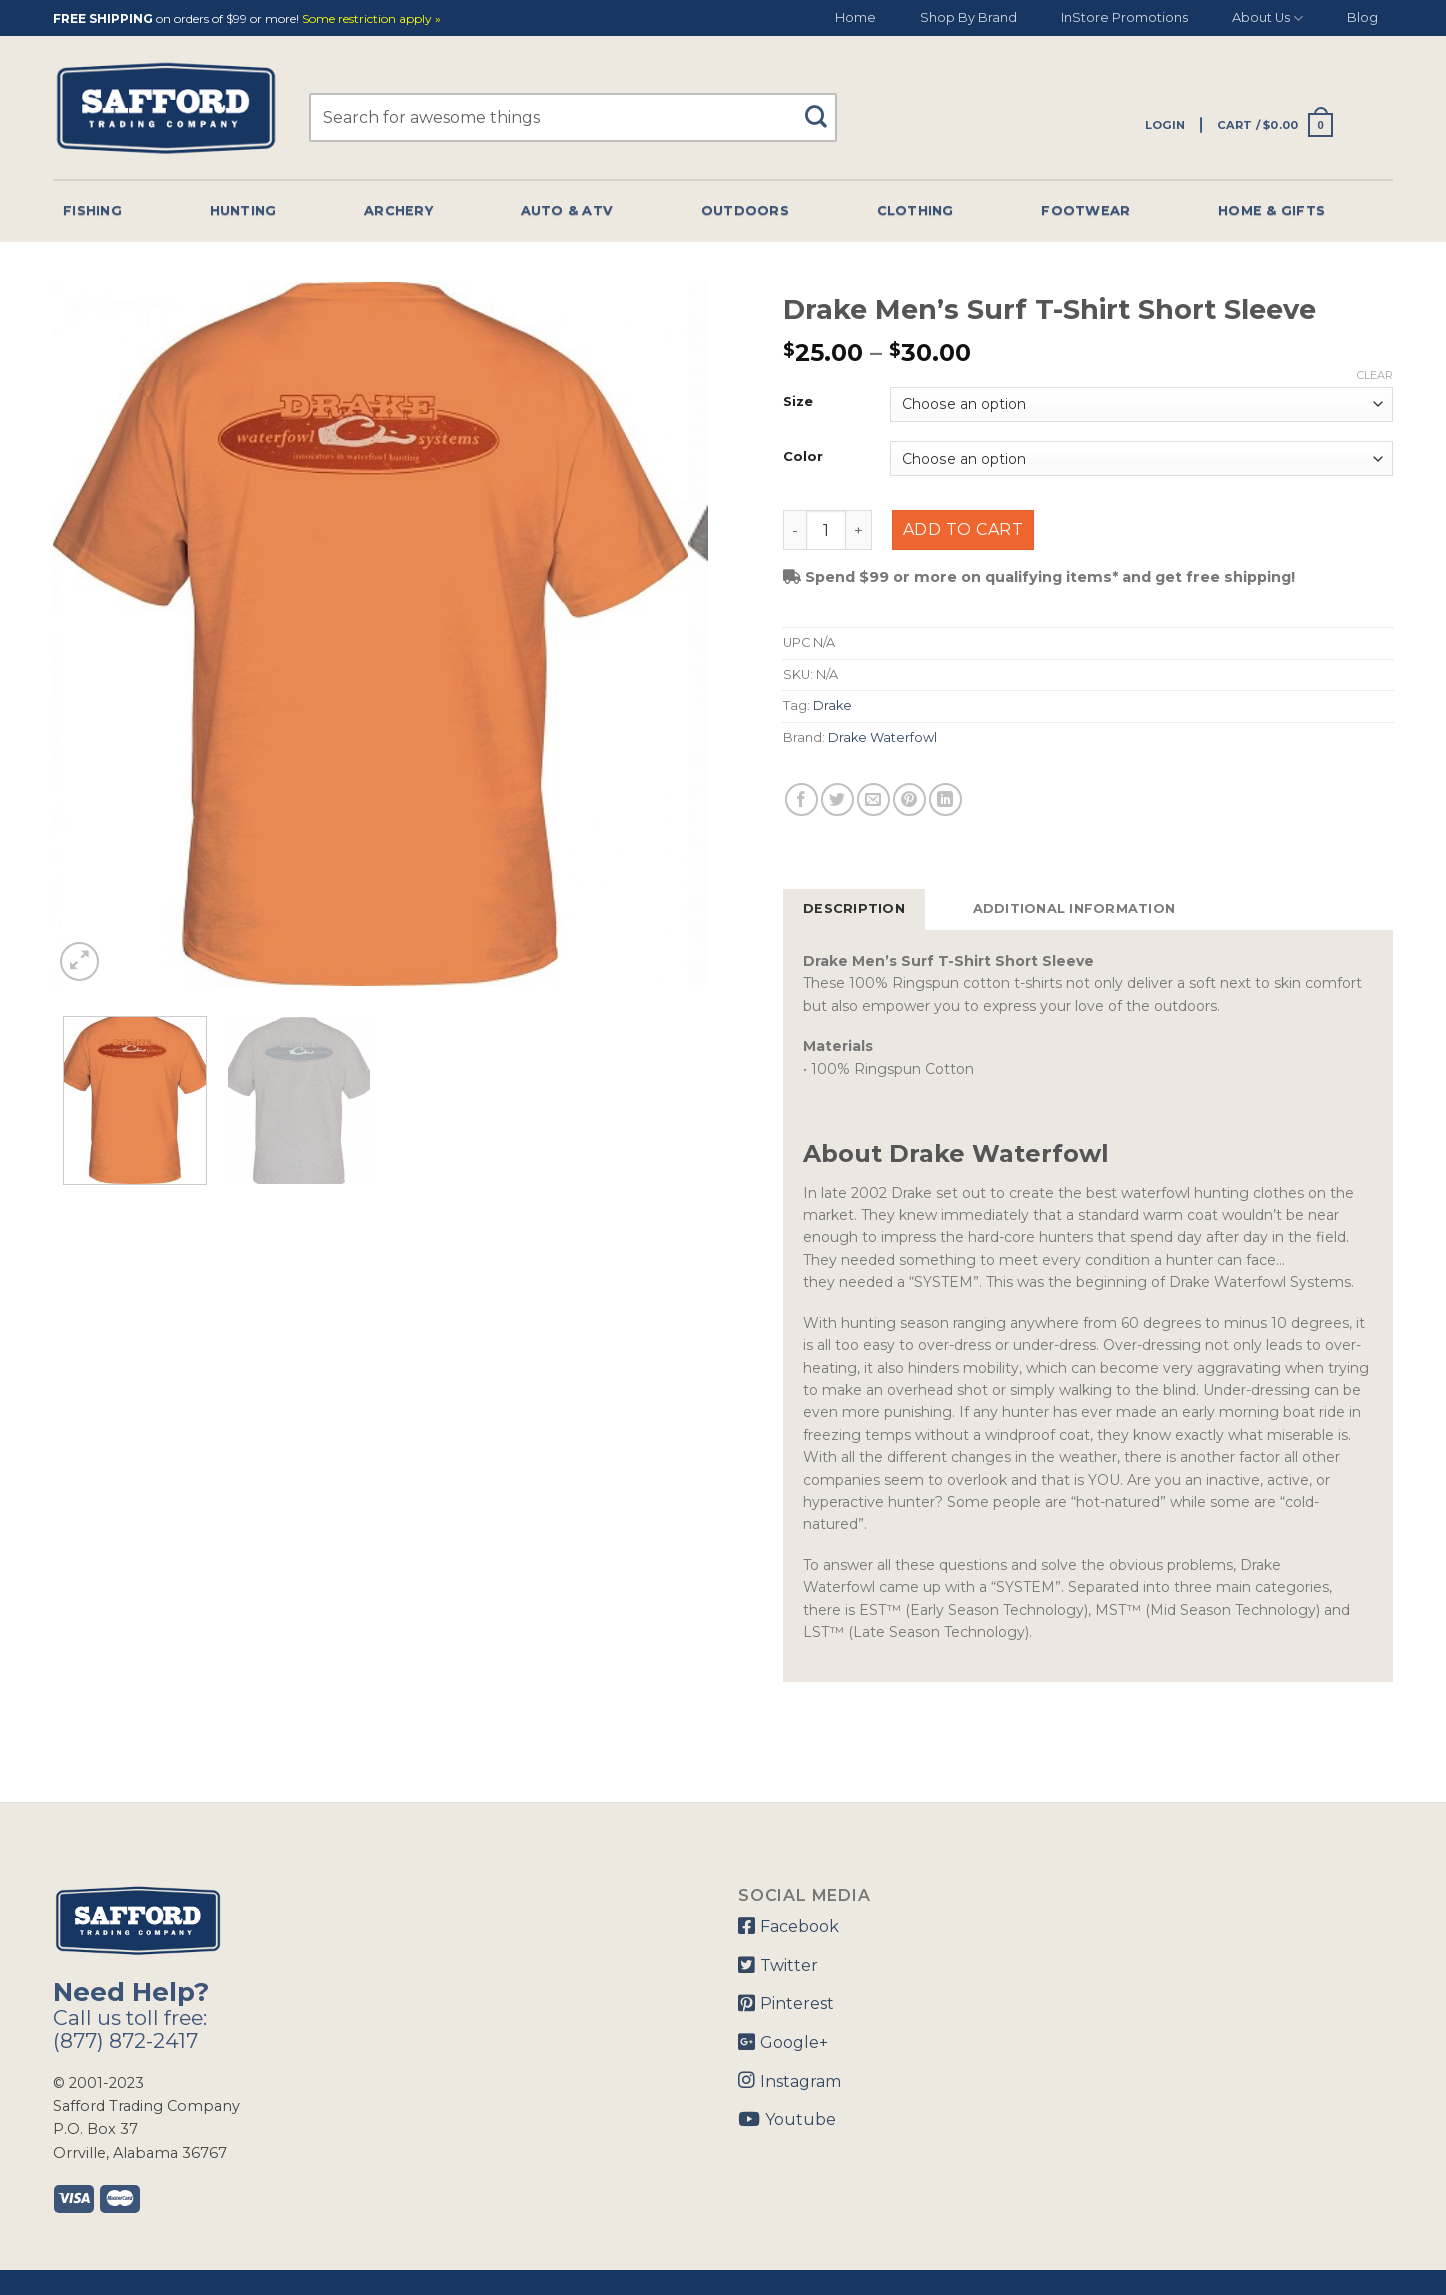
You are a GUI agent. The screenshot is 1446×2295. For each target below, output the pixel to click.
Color (803, 457)
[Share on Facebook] (801, 799)
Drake (832, 705)
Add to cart (963, 529)
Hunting (243, 210)
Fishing (92, 210)
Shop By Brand (968, 17)
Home (855, 17)
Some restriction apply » (371, 19)
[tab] (854, 909)
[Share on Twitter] (837, 799)
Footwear (1085, 210)
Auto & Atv (567, 210)
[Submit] (823, 107)
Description (854, 908)
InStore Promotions (1124, 17)
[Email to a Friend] (873, 799)
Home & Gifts (1271, 210)
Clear (1375, 375)
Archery (398, 210)
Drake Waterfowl (882, 737)
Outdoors (745, 210)
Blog (1362, 17)
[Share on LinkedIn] (945, 799)
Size (798, 402)
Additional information (1074, 908)
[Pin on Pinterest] (909, 799)
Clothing (915, 210)
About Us (1267, 18)
